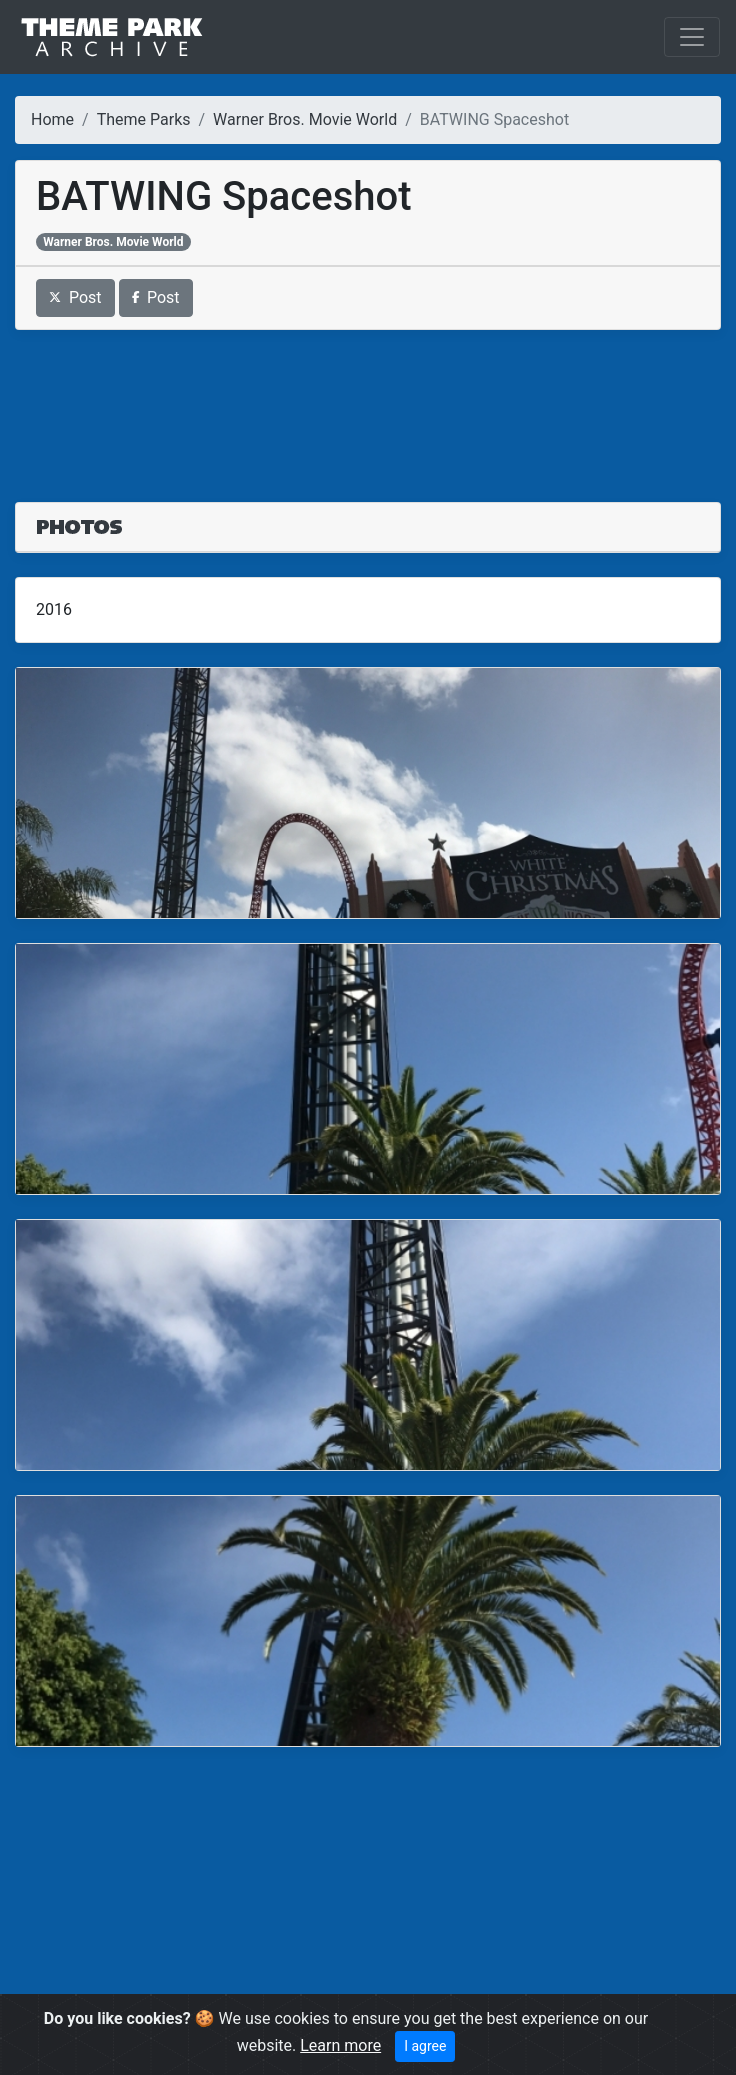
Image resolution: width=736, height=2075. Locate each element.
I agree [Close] (425, 2046)
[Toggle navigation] (692, 37)
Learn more (340, 2045)
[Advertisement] (368, 404)
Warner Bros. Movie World (305, 119)
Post (75, 297)
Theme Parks (144, 119)
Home (52, 119)
